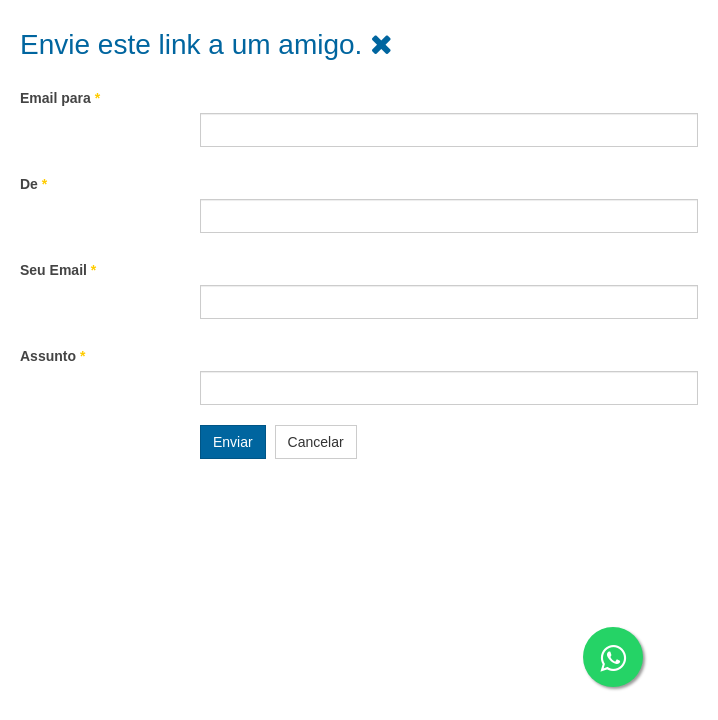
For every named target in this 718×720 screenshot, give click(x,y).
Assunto (52, 356)
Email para (60, 98)
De (33, 184)
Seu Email (58, 270)
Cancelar (316, 442)
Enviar (233, 442)
